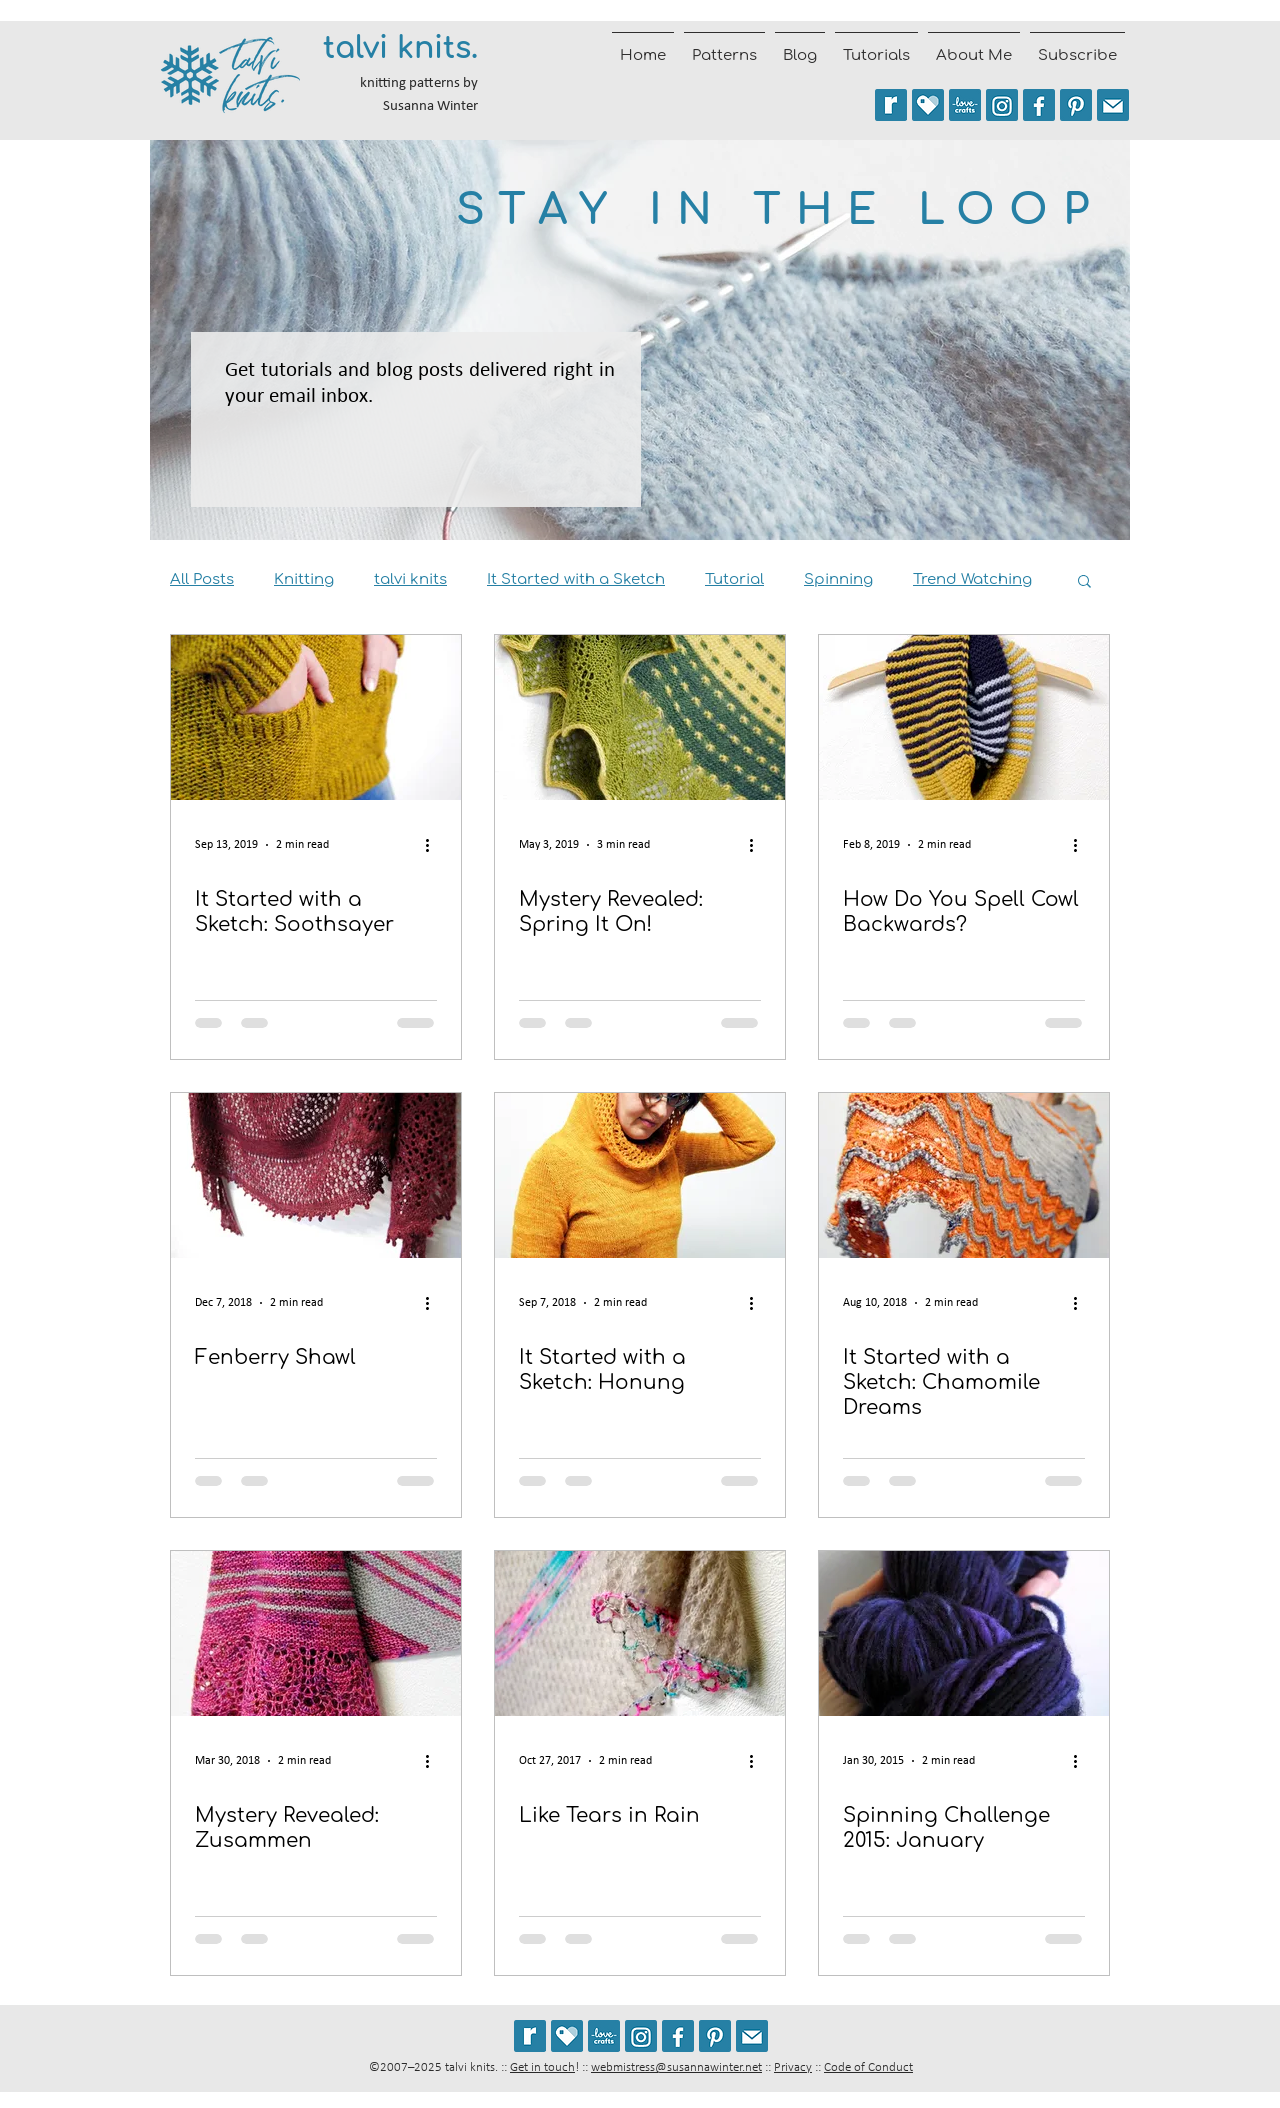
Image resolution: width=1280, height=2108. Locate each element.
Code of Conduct (868, 2067)
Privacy (793, 2067)
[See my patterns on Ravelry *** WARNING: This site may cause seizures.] (530, 2036)
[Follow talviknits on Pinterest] (1076, 105)
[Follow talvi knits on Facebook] (1039, 105)
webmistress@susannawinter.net (676, 2067)
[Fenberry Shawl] (316, 1175)
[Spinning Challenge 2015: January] (964, 1633)
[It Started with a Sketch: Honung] (640, 1175)
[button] (1084, 582)
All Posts (202, 579)
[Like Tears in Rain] (640, 1633)
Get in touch (542, 2067)
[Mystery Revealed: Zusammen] (316, 1633)
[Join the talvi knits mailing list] (1113, 105)
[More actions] (434, 845)
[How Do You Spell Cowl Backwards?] (964, 717)
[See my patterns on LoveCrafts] (965, 105)
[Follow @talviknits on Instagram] (1002, 105)
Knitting (304, 579)
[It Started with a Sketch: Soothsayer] (316, 717)
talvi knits (410, 579)
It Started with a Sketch (576, 579)
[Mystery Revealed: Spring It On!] (640, 717)
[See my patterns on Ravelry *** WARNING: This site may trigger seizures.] (891, 105)
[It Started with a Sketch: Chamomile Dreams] (964, 1175)
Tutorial (734, 579)
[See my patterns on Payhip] (928, 105)
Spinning (838, 579)
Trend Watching (972, 579)
